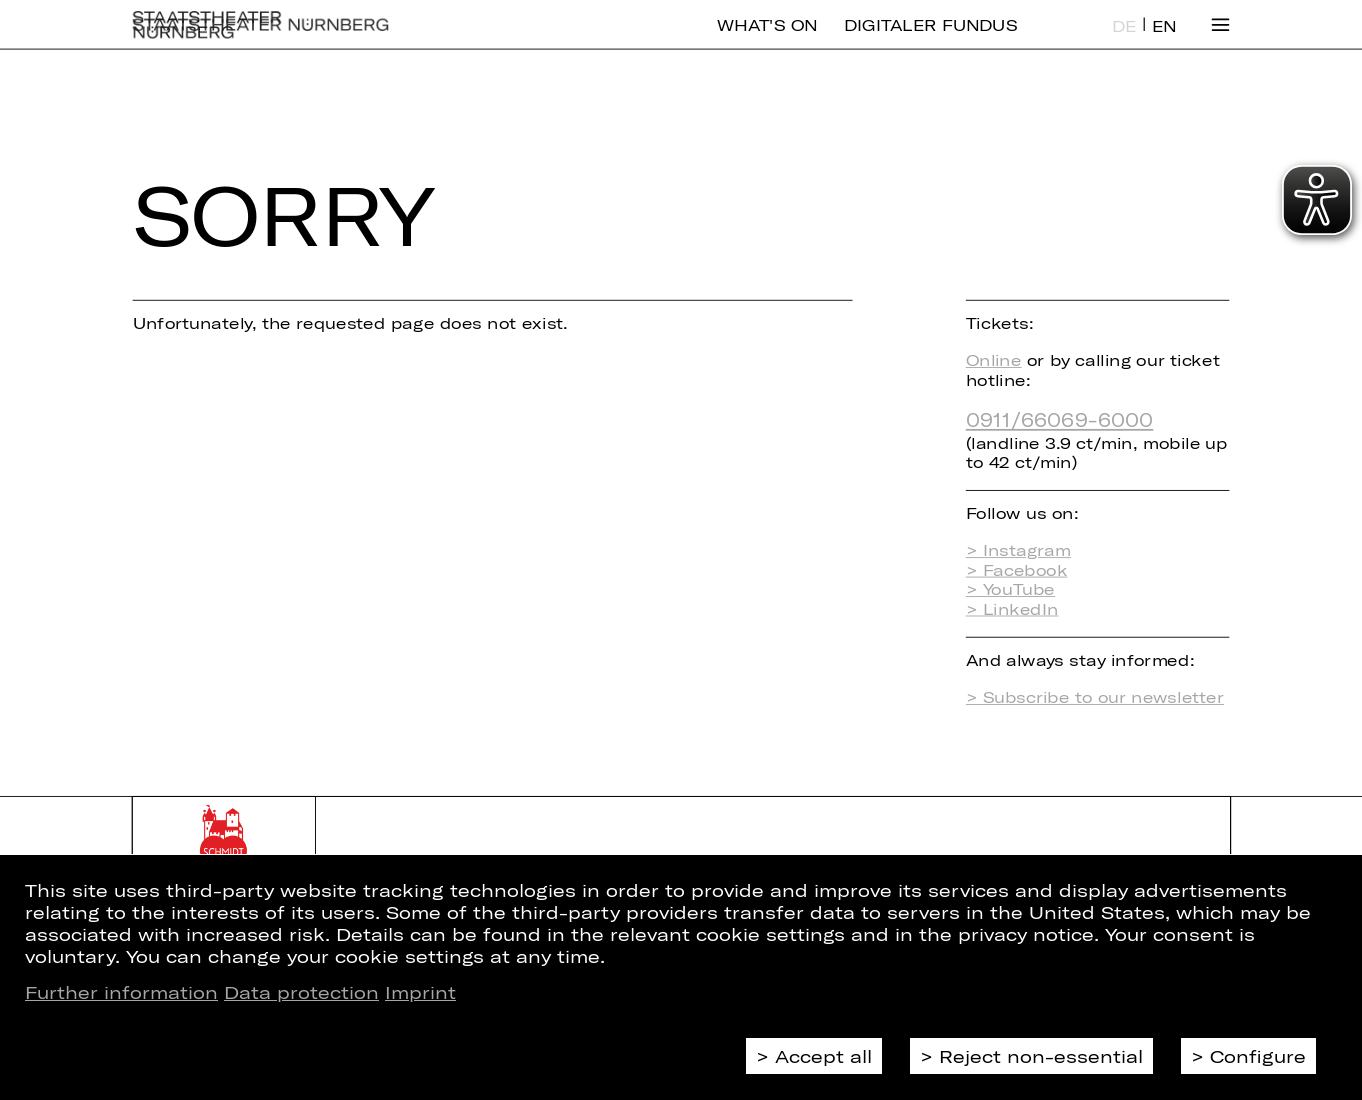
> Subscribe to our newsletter (1095, 696)
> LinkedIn (1012, 608)
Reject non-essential (1041, 1056)
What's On (767, 40)
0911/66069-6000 (1059, 418)
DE (1124, 41)
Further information (121, 992)
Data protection (301, 992)
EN (1164, 41)
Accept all (823, 1056)
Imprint (420, 992)
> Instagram (1018, 550)
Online (994, 359)
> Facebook (1017, 569)
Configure (1258, 1056)
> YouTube (1010, 589)
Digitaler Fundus (930, 40)
